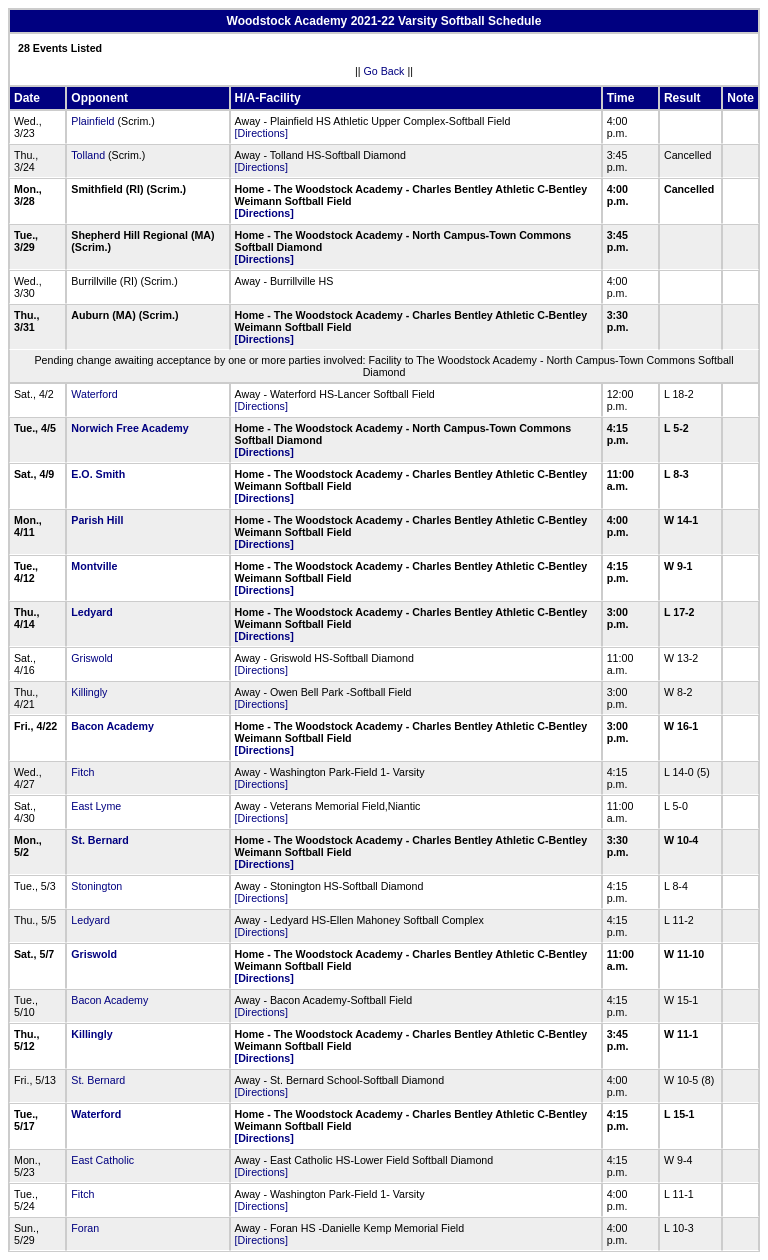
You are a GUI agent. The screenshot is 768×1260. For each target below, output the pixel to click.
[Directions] (261, 133)
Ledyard (91, 612)
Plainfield (92, 121)
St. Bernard (99, 840)
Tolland (88, 155)
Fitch (82, 772)
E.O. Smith (98, 474)
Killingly (89, 692)
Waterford (94, 394)
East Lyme (96, 806)
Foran (85, 1228)
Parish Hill (97, 520)
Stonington (96, 886)
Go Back (384, 71)
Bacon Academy (112, 726)
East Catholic (102, 1160)
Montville (94, 566)
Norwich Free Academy (129, 428)
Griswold (91, 658)
